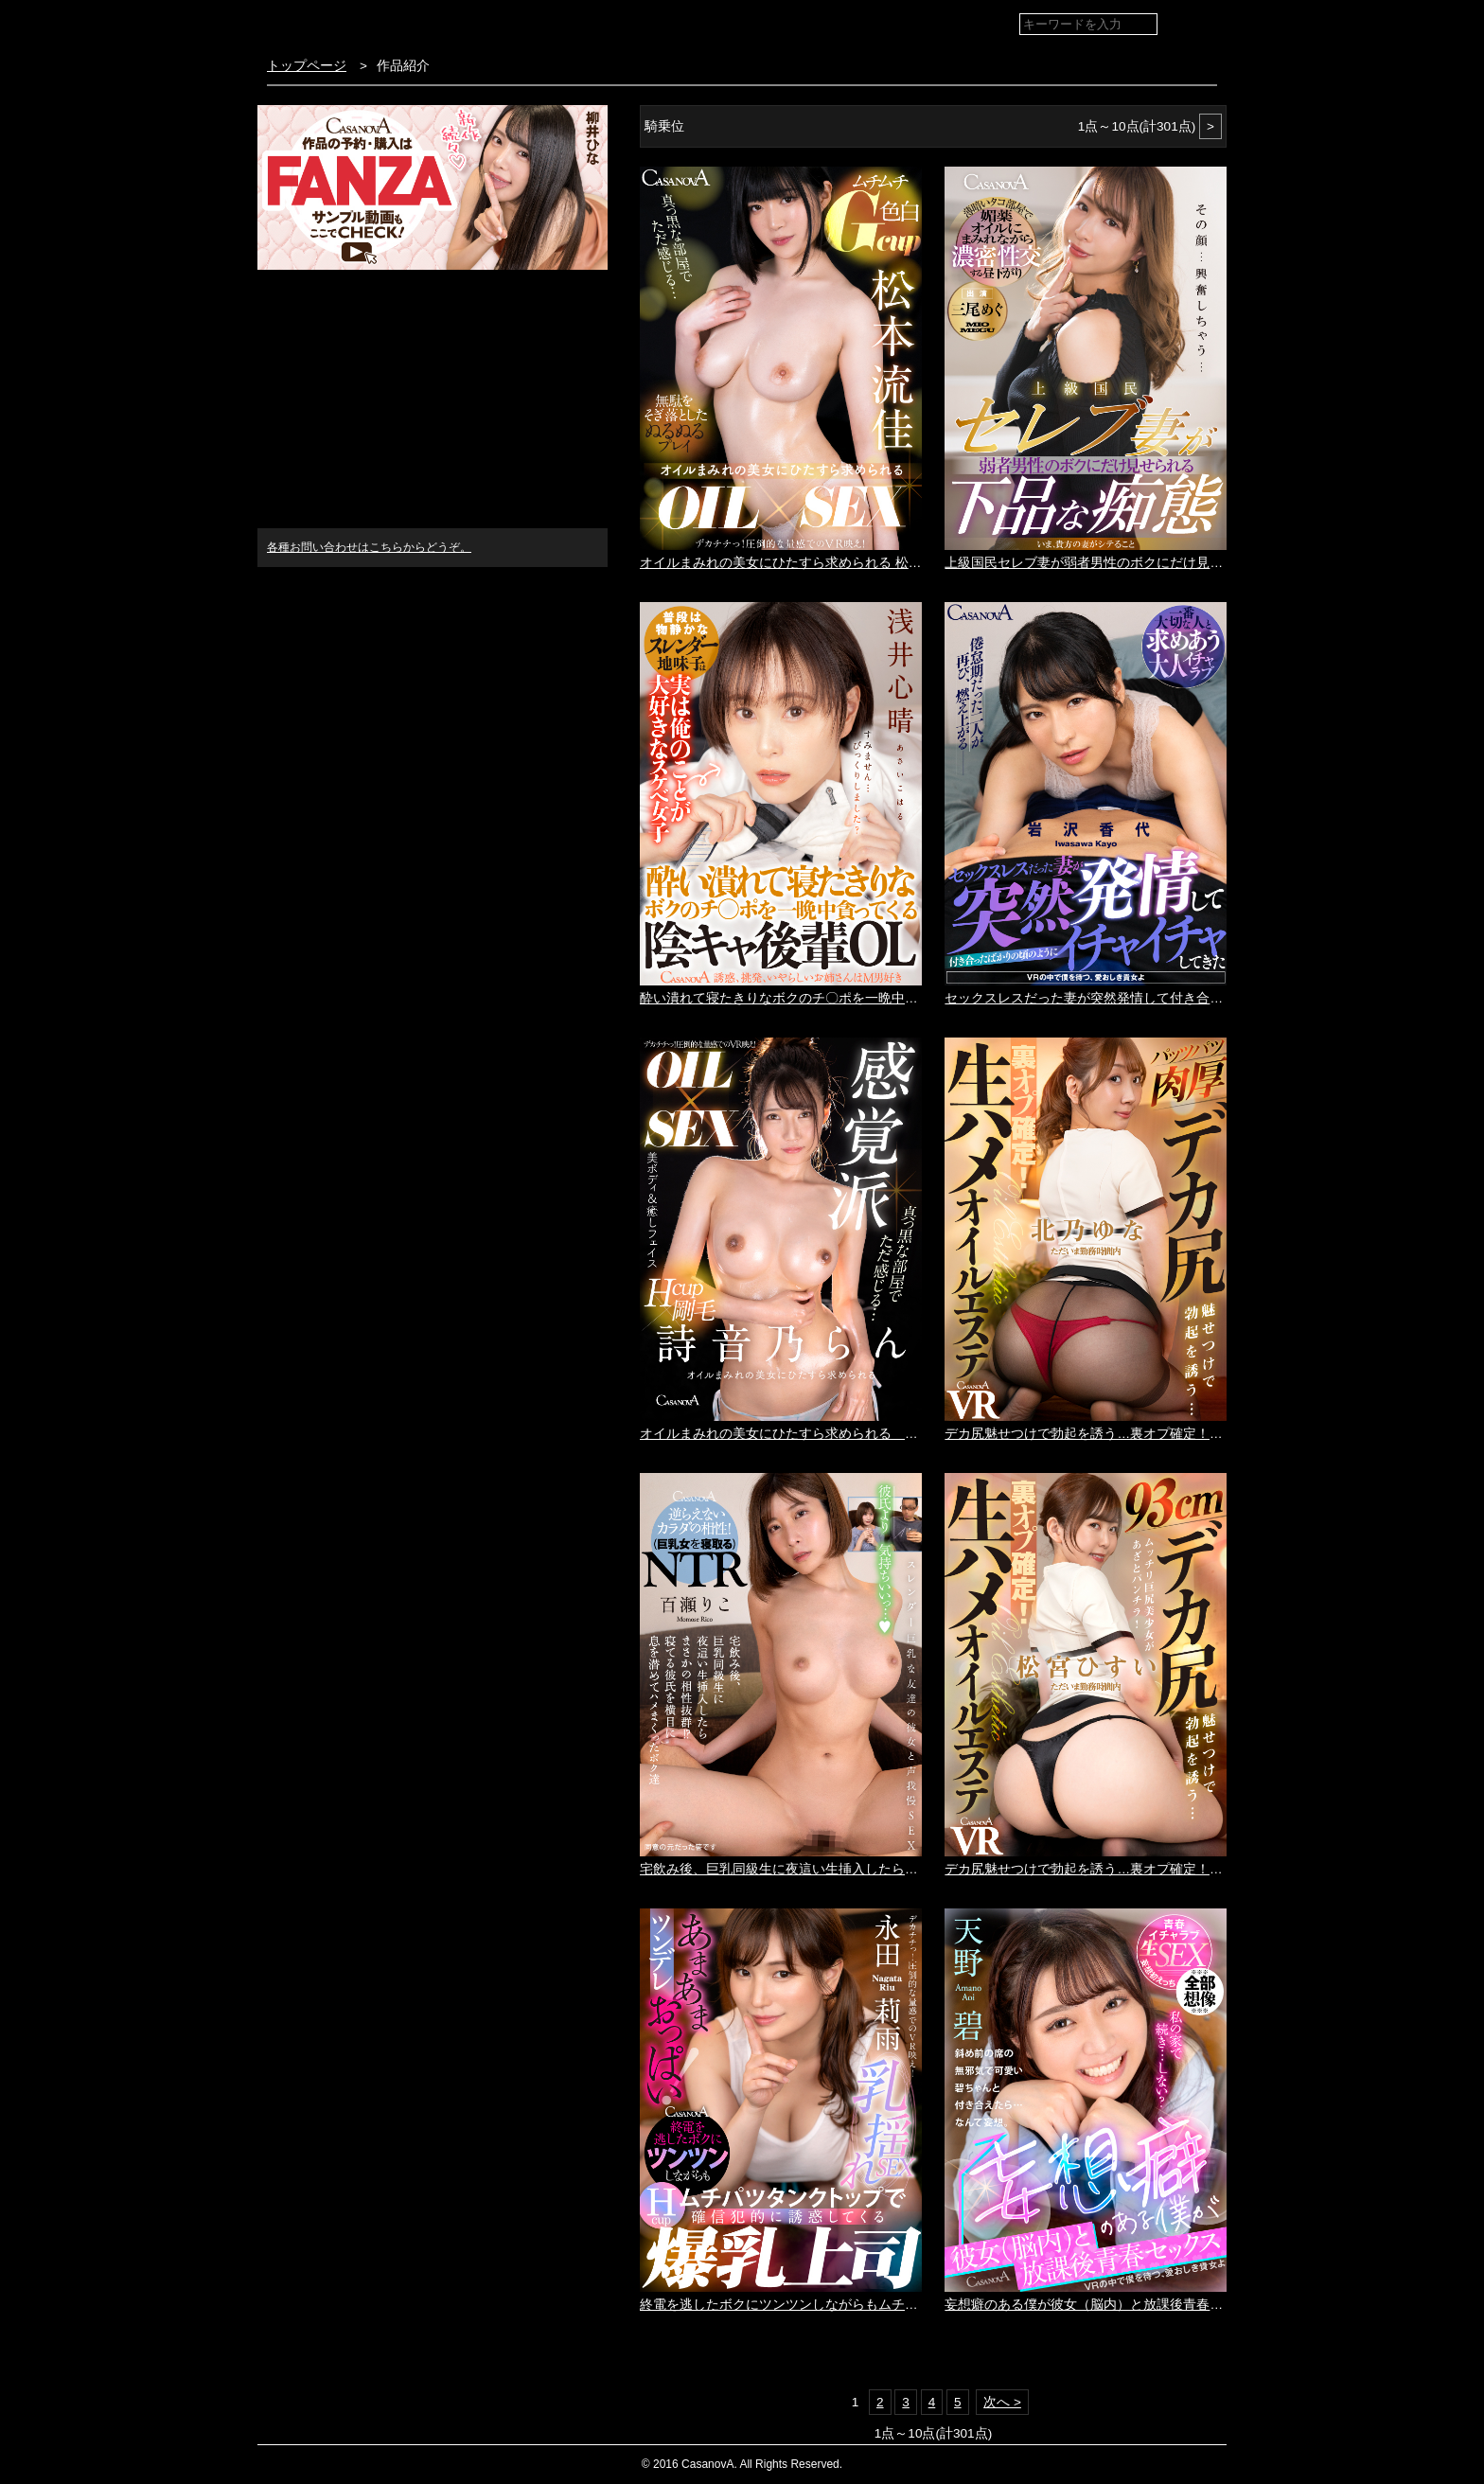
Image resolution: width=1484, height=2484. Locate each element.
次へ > (1002, 2402)
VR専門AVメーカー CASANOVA (369, 23)
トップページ (306, 66)
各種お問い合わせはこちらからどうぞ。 (369, 547)
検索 (1199, 25)
